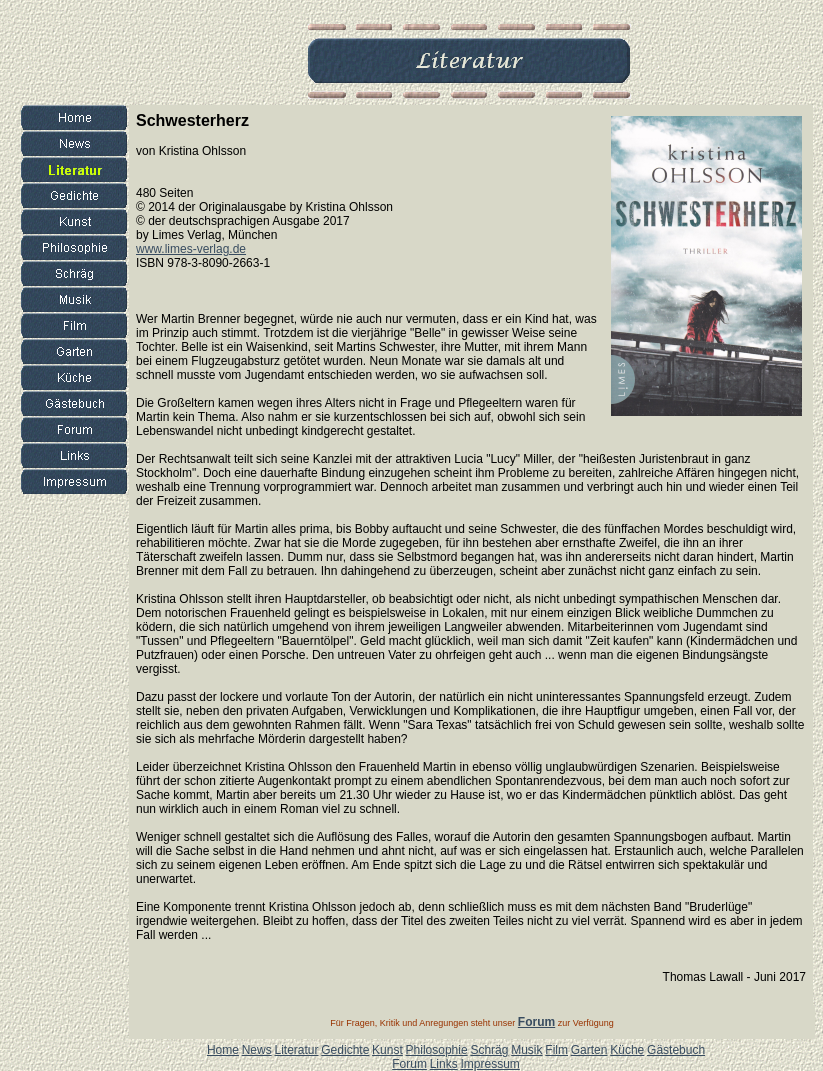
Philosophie (437, 1050)
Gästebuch (676, 1050)
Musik (526, 1050)
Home (223, 1050)
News (257, 1050)
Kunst (387, 1050)
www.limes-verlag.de (191, 249)
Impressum (489, 1064)
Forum (409, 1064)
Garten (589, 1050)
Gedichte (345, 1050)
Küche (627, 1050)
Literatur (296, 1050)
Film (556, 1050)
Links (444, 1064)
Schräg (489, 1050)
